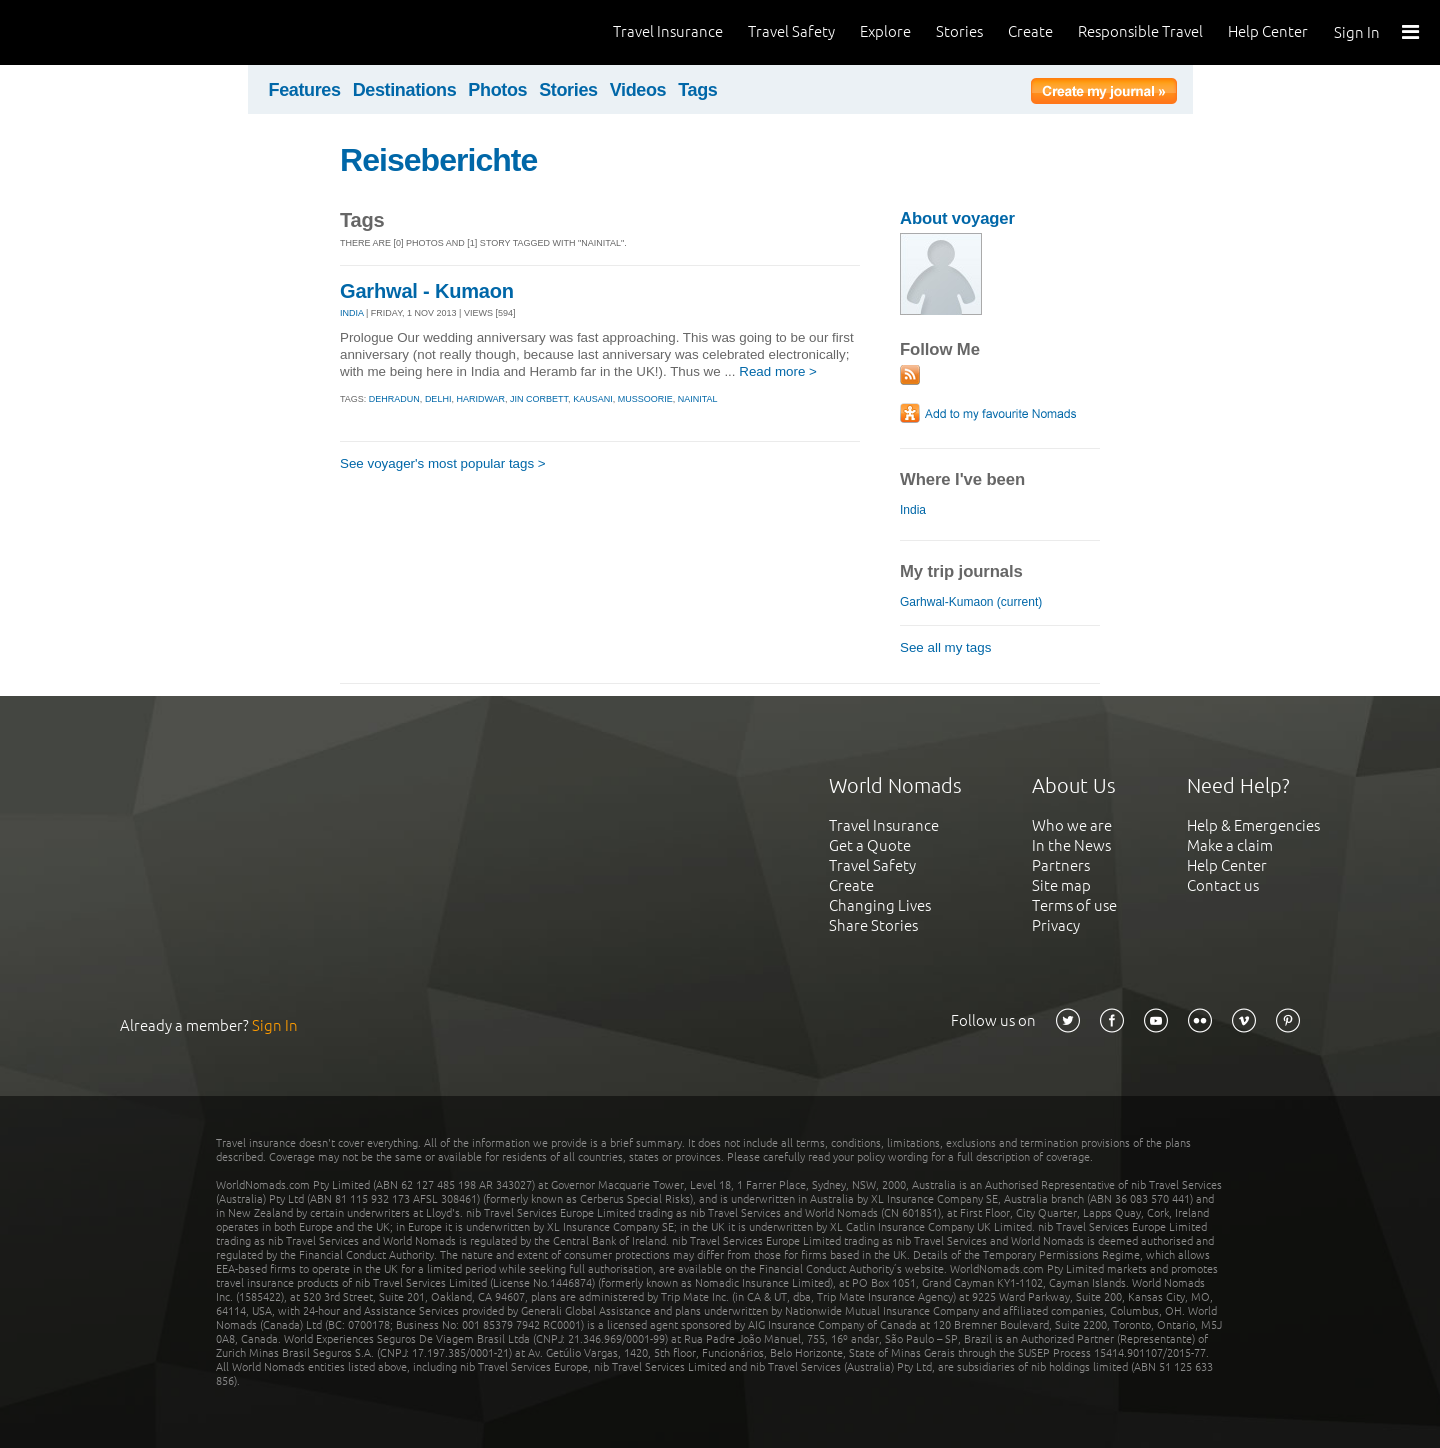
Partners (1061, 865)
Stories (959, 31)
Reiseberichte (438, 160)
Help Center (1268, 31)
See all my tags (945, 647)
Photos (497, 90)
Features (305, 90)
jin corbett (539, 399)
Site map (1061, 885)
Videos (638, 90)
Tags (697, 90)
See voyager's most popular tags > (443, 463)
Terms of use (1074, 905)
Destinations (405, 90)
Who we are (1072, 825)
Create (1030, 31)
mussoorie (645, 399)
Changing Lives (880, 905)
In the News (1071, 845)
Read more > (778, 371)
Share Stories (873, 925)
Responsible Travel (1140, 31)
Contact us (1223, 885)
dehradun (394, 399)
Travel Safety (791, 31)
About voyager (957, 218)
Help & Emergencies (1253, 825)
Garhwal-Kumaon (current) (971, 602)
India (913, 510)
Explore (885, 31)
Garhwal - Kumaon (427, 291)
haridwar (480, 399)
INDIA (352, 313)
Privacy (1056, 925)
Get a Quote (870, 845)
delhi (438, 399)
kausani (593, 399)
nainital (698, 399)
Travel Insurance (668, 31)
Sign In (1357, 32)
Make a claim (1230, 845)
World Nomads (105, 32)
